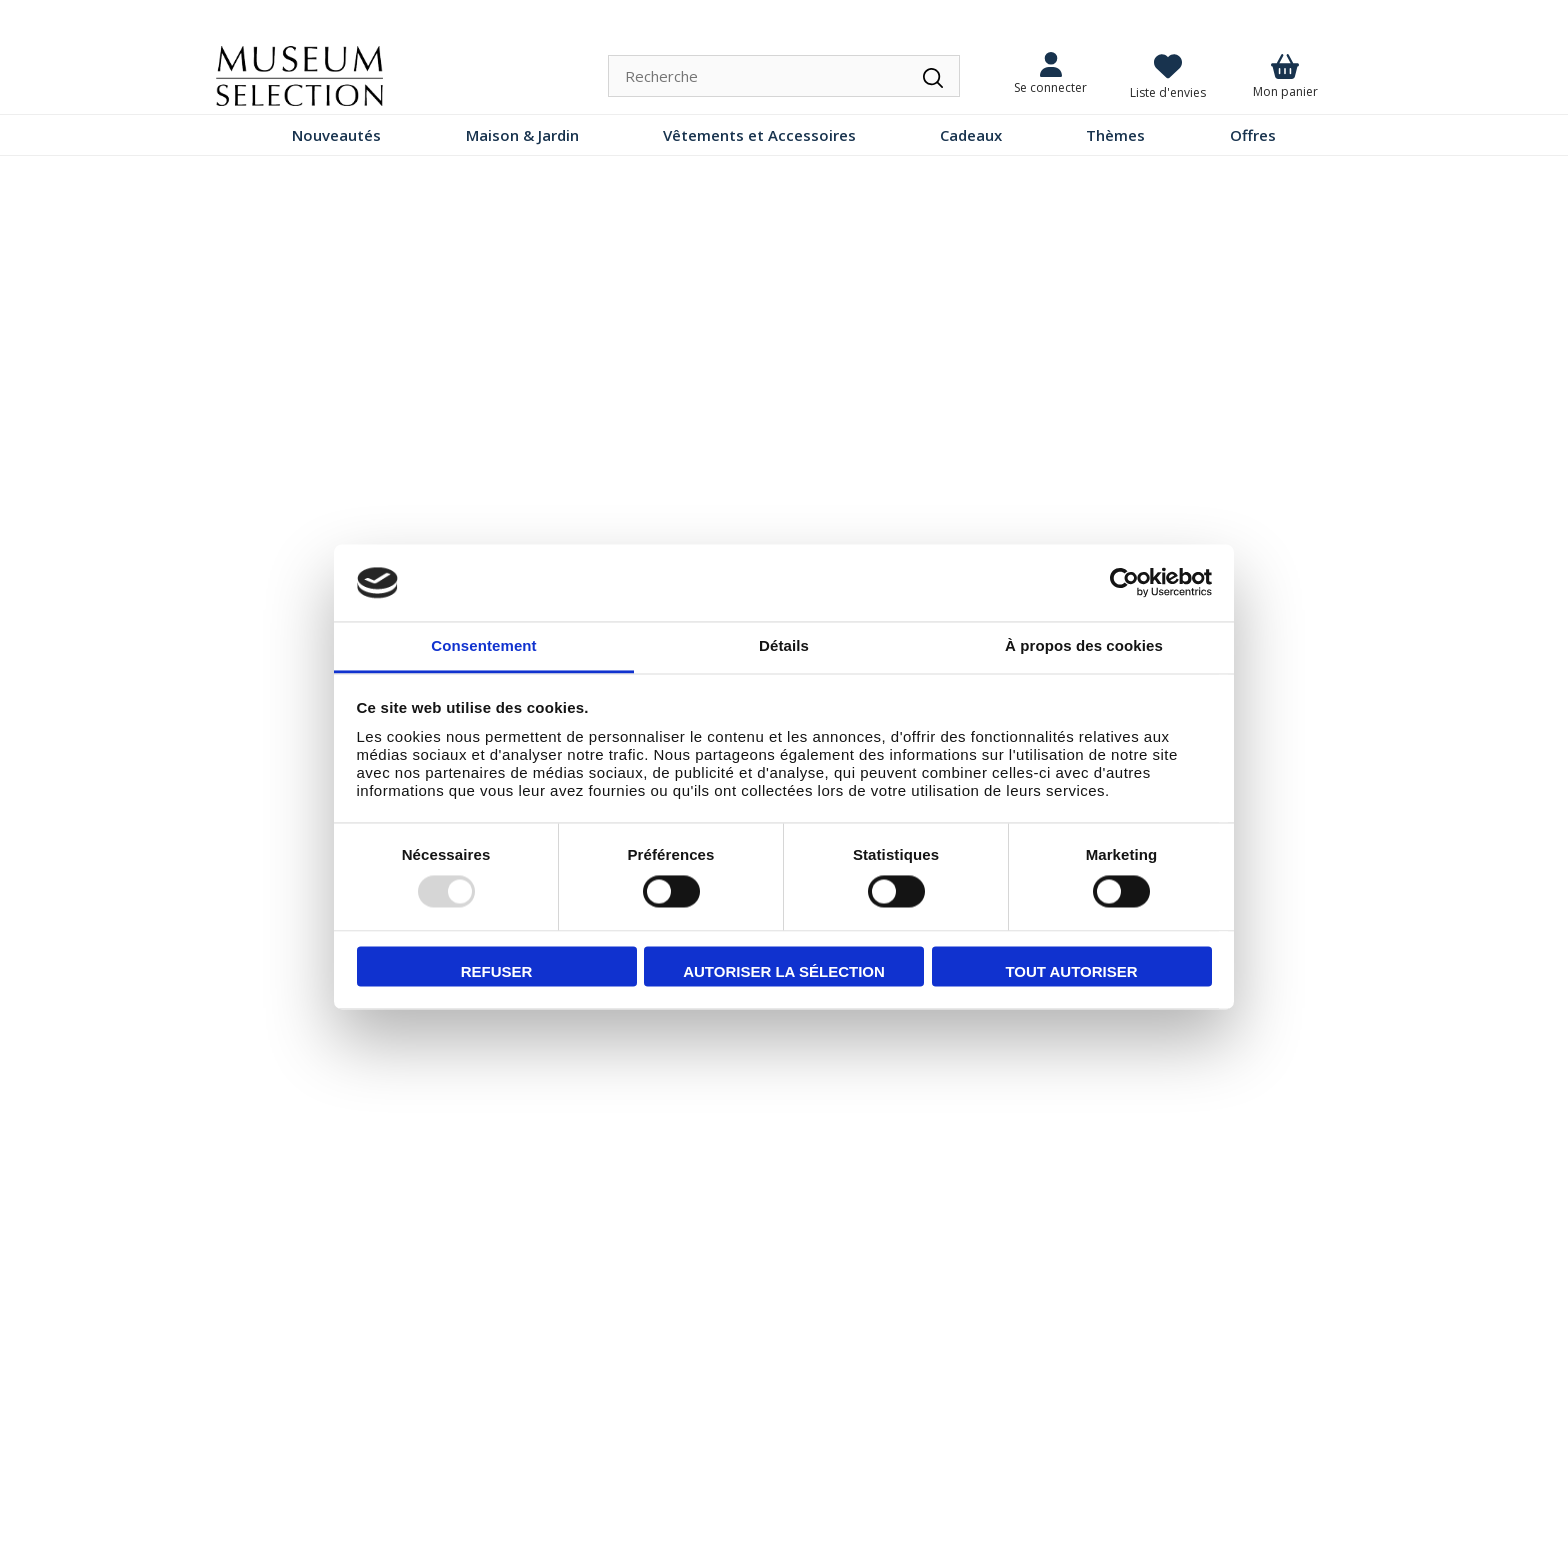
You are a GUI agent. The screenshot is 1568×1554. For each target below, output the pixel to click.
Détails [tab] (784, 645)
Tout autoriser (1071, 971)
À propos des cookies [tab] (1084, 645)
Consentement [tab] (483, 645)
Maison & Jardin (522, 135)
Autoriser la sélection (784, 971)
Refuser (497, 971)
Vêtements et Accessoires (759, 135)
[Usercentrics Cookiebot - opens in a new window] (1124, 583)
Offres (1253, 135)
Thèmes (1115, 135)
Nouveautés (336, 135)
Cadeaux (971, 135)
